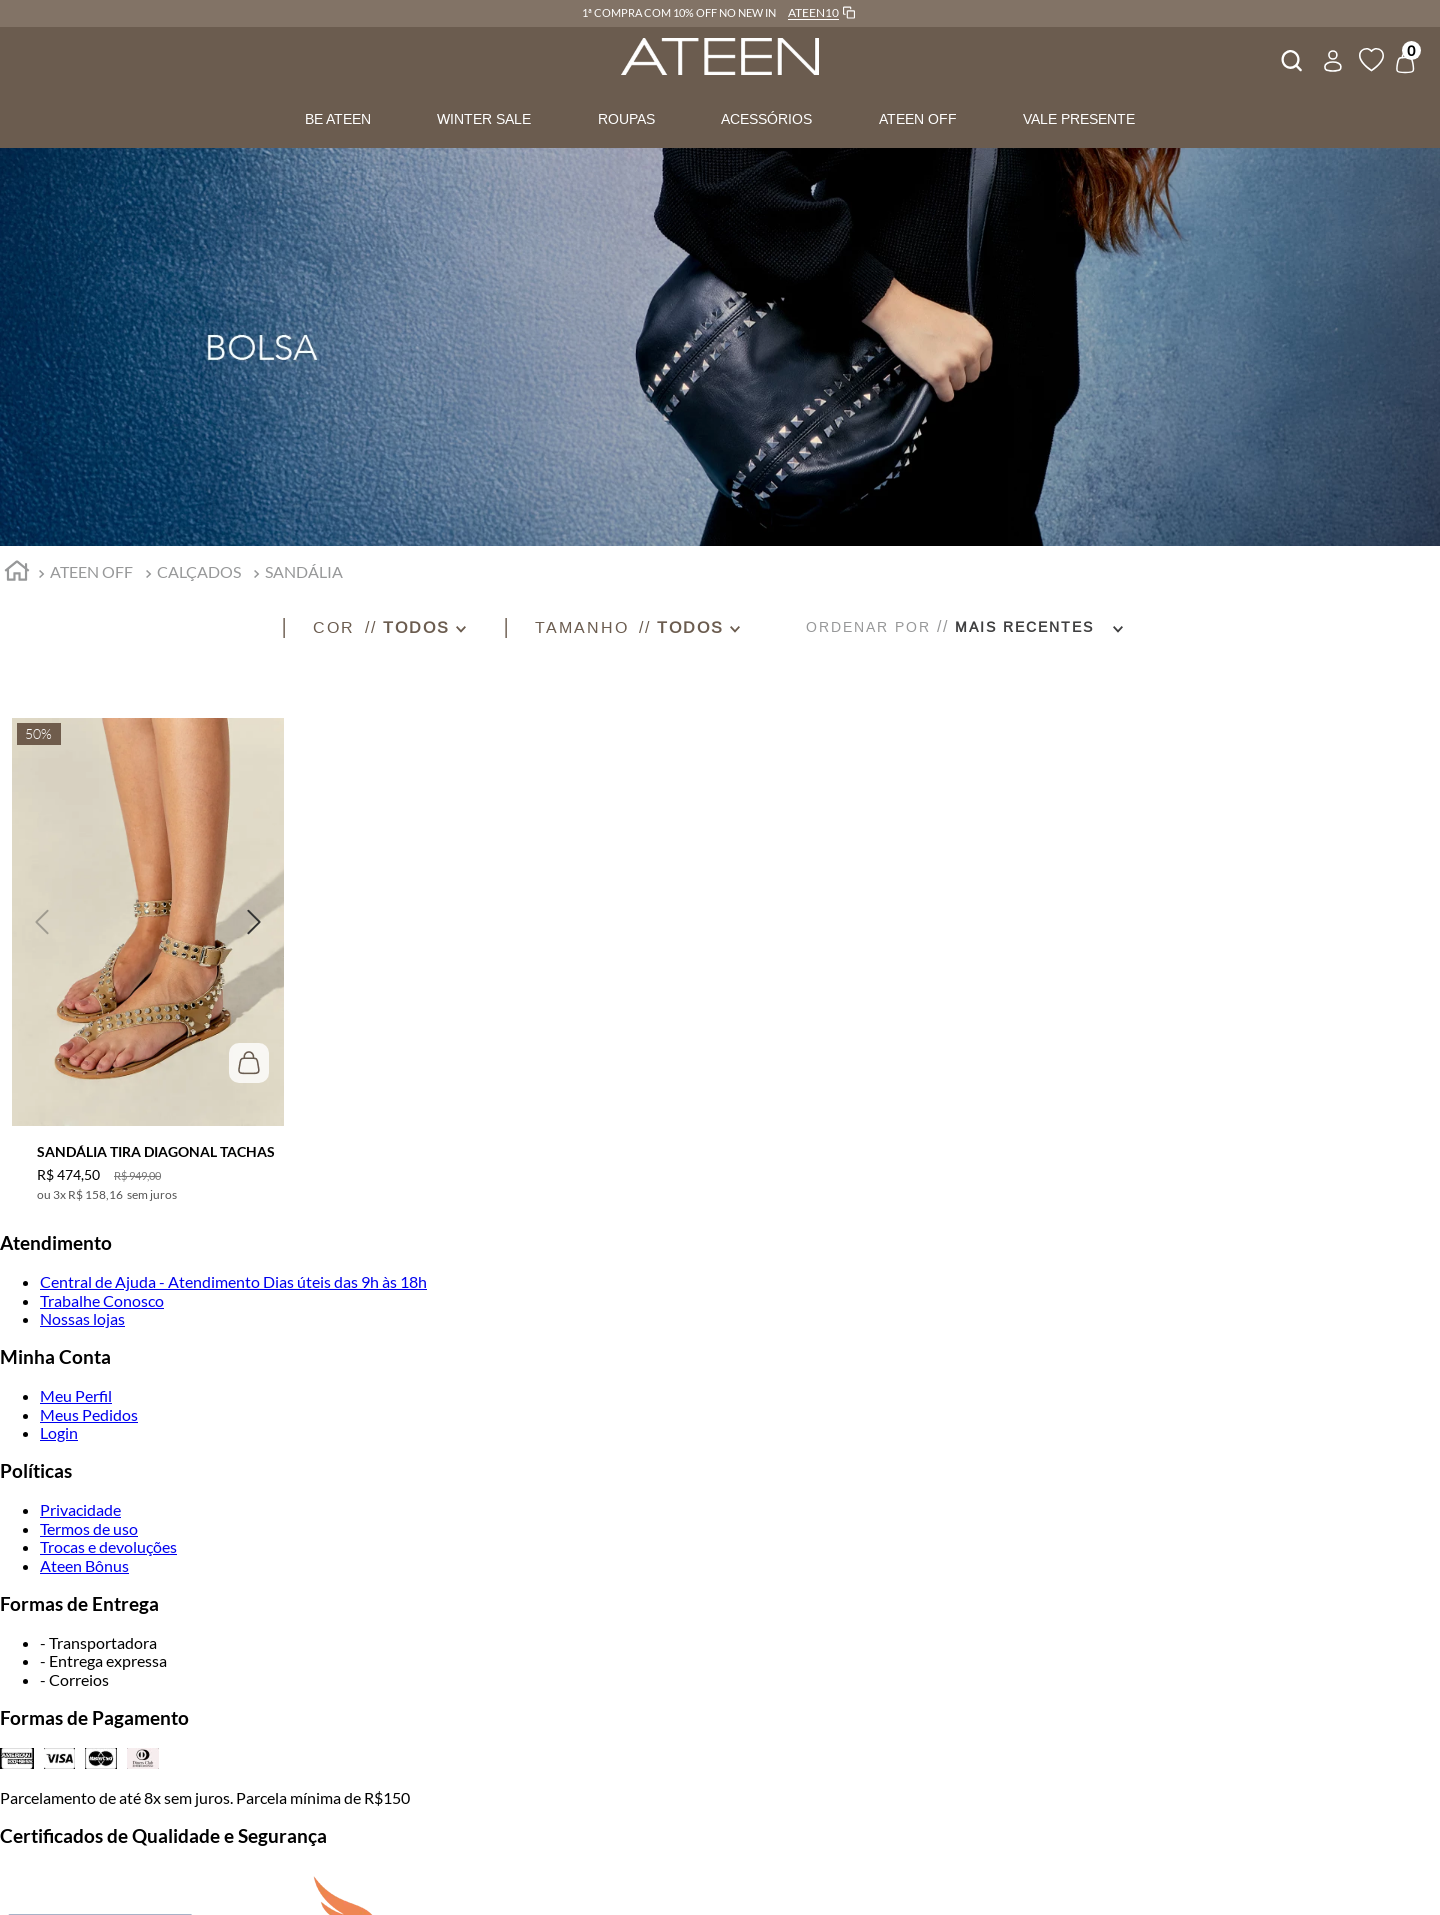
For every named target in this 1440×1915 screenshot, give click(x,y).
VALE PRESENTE (1079, 119)
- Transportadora (98, 1642)
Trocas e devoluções (108, 1546)
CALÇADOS (199, 571)
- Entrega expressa (103, 1660)
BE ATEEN (338, 119)
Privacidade (80, 1509)
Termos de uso (89, 1528)
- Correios (74, 1679)
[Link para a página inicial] (17, 573)
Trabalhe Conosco (102, 1300)
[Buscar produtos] (1290, 58)
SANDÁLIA (304, 571)
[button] (408, 627)
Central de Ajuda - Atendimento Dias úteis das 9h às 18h (233, 1281)
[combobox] (1290, 58)
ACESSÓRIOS (766, 119)
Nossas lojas (82, 1318)
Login (59, 1432)
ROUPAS (626, 119)
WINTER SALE (484, 119)
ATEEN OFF (918, 119)
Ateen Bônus (84, 1565)
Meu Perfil (76, 1395)
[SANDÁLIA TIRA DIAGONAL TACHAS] (148, 948)
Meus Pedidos (89, 1414)
